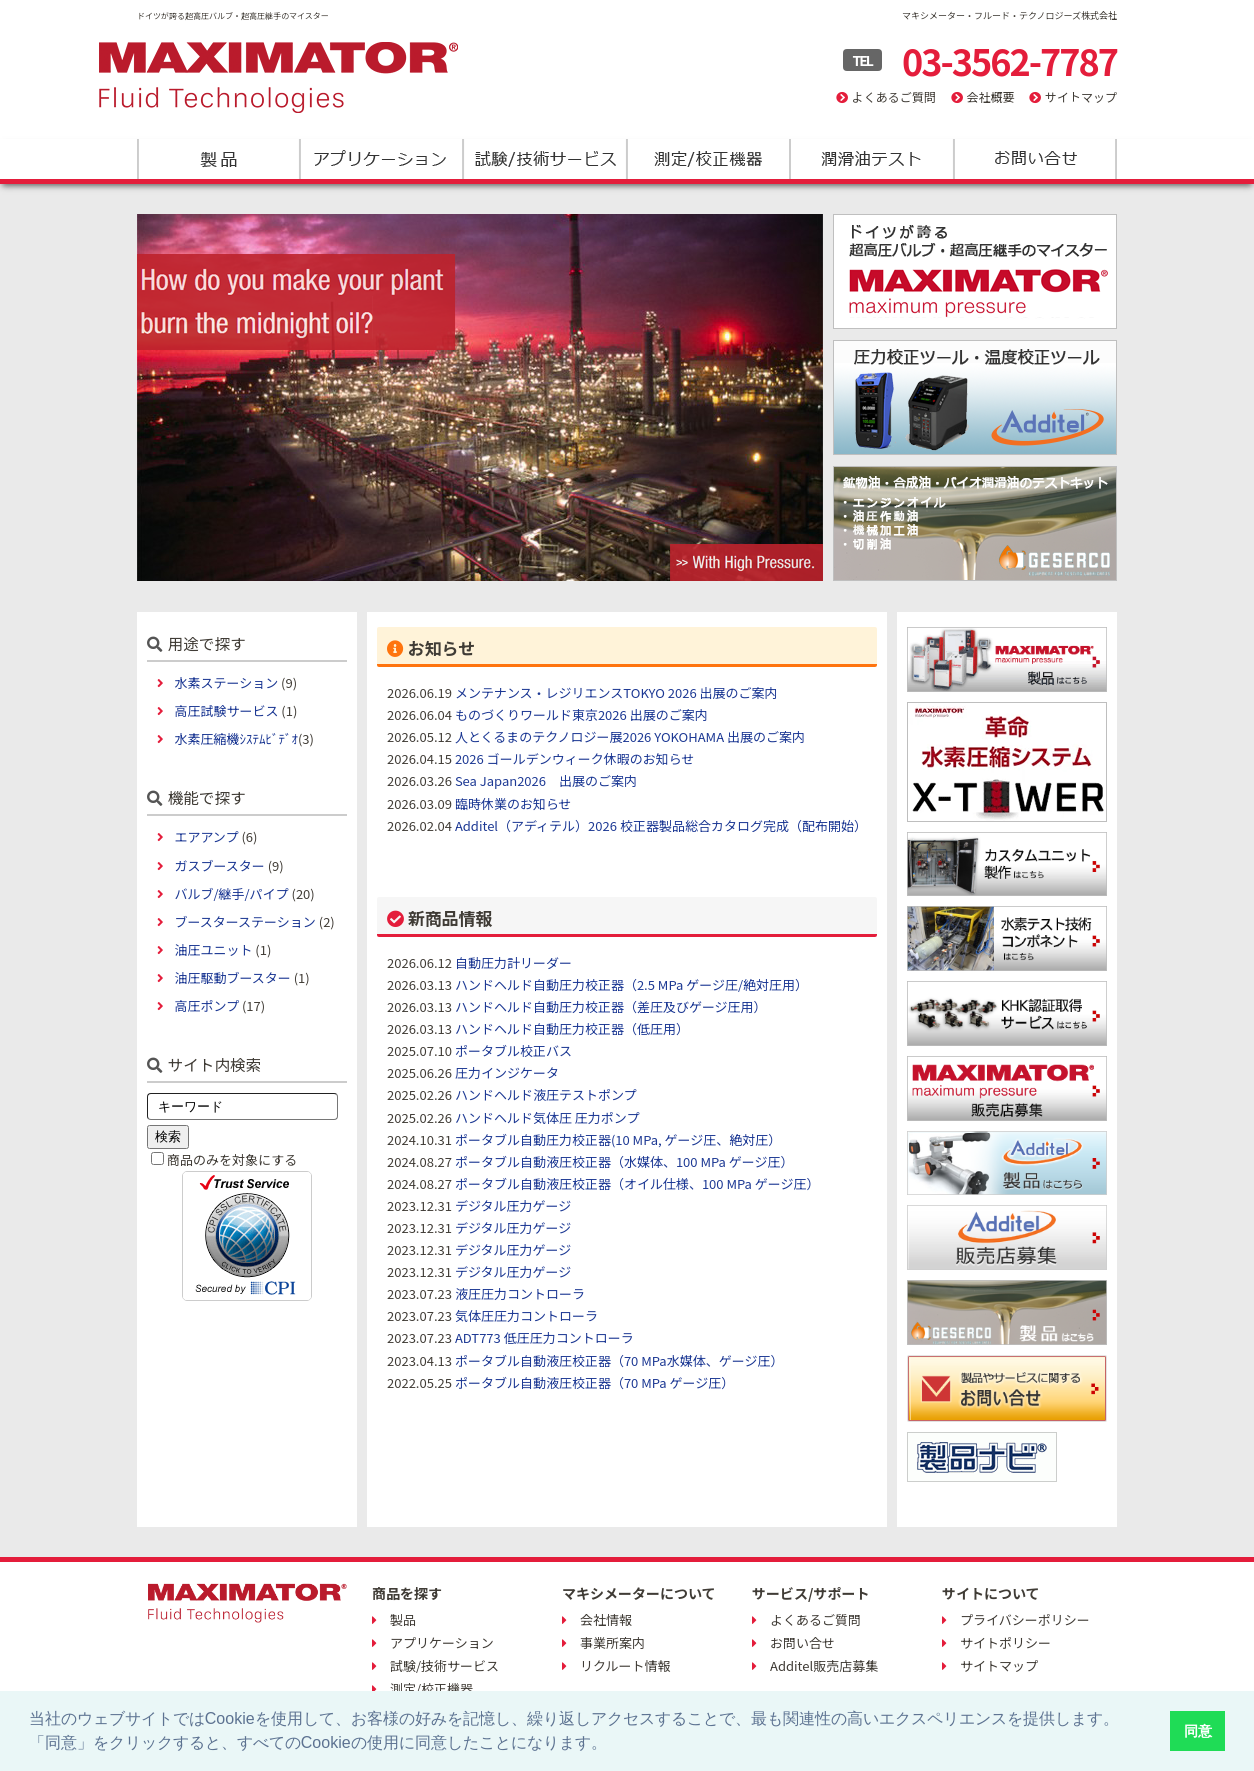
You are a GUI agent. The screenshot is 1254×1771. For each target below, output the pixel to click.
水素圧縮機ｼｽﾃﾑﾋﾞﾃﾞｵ (236, 738)
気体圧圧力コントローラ (526, 1315)
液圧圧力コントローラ (520, 1293)
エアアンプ (206, 836)
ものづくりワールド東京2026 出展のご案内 (581, 714)
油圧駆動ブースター (232, 977)
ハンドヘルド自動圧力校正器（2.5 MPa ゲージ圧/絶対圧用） (631, 984)
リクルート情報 (625, 1665)
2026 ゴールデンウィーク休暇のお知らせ (575, 758)
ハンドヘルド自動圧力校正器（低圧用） (572, 1028)
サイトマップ (1081, 96)
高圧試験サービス (226, 710)
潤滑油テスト (870, 159)
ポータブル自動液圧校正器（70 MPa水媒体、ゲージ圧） (619, 1360)
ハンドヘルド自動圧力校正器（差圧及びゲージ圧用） (611, 1006)
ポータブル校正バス (513, 1050)
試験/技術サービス (544, 159)
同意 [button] (1198, 1731)
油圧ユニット (213, 949)
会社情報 (606, 1619)
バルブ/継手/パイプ (231, 893)
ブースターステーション (244, 921)
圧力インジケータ (507, 1072)
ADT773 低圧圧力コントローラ (544, 1337)
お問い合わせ (1033, 159)
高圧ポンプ (206, 1005)
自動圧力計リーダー (513, 962)
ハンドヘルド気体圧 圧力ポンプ (547, 1117)
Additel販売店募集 (824, 1665)
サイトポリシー (1005, 1642)
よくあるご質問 (894, 96)
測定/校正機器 (707, 159)
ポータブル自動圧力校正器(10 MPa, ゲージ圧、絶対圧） (618, 1139)
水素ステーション (226, 682)
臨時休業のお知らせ (513, 803)
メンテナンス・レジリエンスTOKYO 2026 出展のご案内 (616, 692)
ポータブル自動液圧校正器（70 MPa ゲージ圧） (594, 1382)
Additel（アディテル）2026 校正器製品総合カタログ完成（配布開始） (661, 825)
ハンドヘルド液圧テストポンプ (546, 1094)
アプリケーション (381, 159)
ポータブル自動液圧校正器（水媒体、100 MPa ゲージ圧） (624, 1161)
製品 (218, 159)
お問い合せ (802, 1642)
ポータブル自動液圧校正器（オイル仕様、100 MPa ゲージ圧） (637, 1183)
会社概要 (990, 96)
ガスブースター (219, 865)
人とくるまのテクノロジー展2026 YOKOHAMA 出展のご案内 (630, 736)
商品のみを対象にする (232, 1159)
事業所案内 (612, 1642)
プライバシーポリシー (1025, 1619)
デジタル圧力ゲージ (513, 1205)
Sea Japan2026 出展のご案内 (546, 780)
